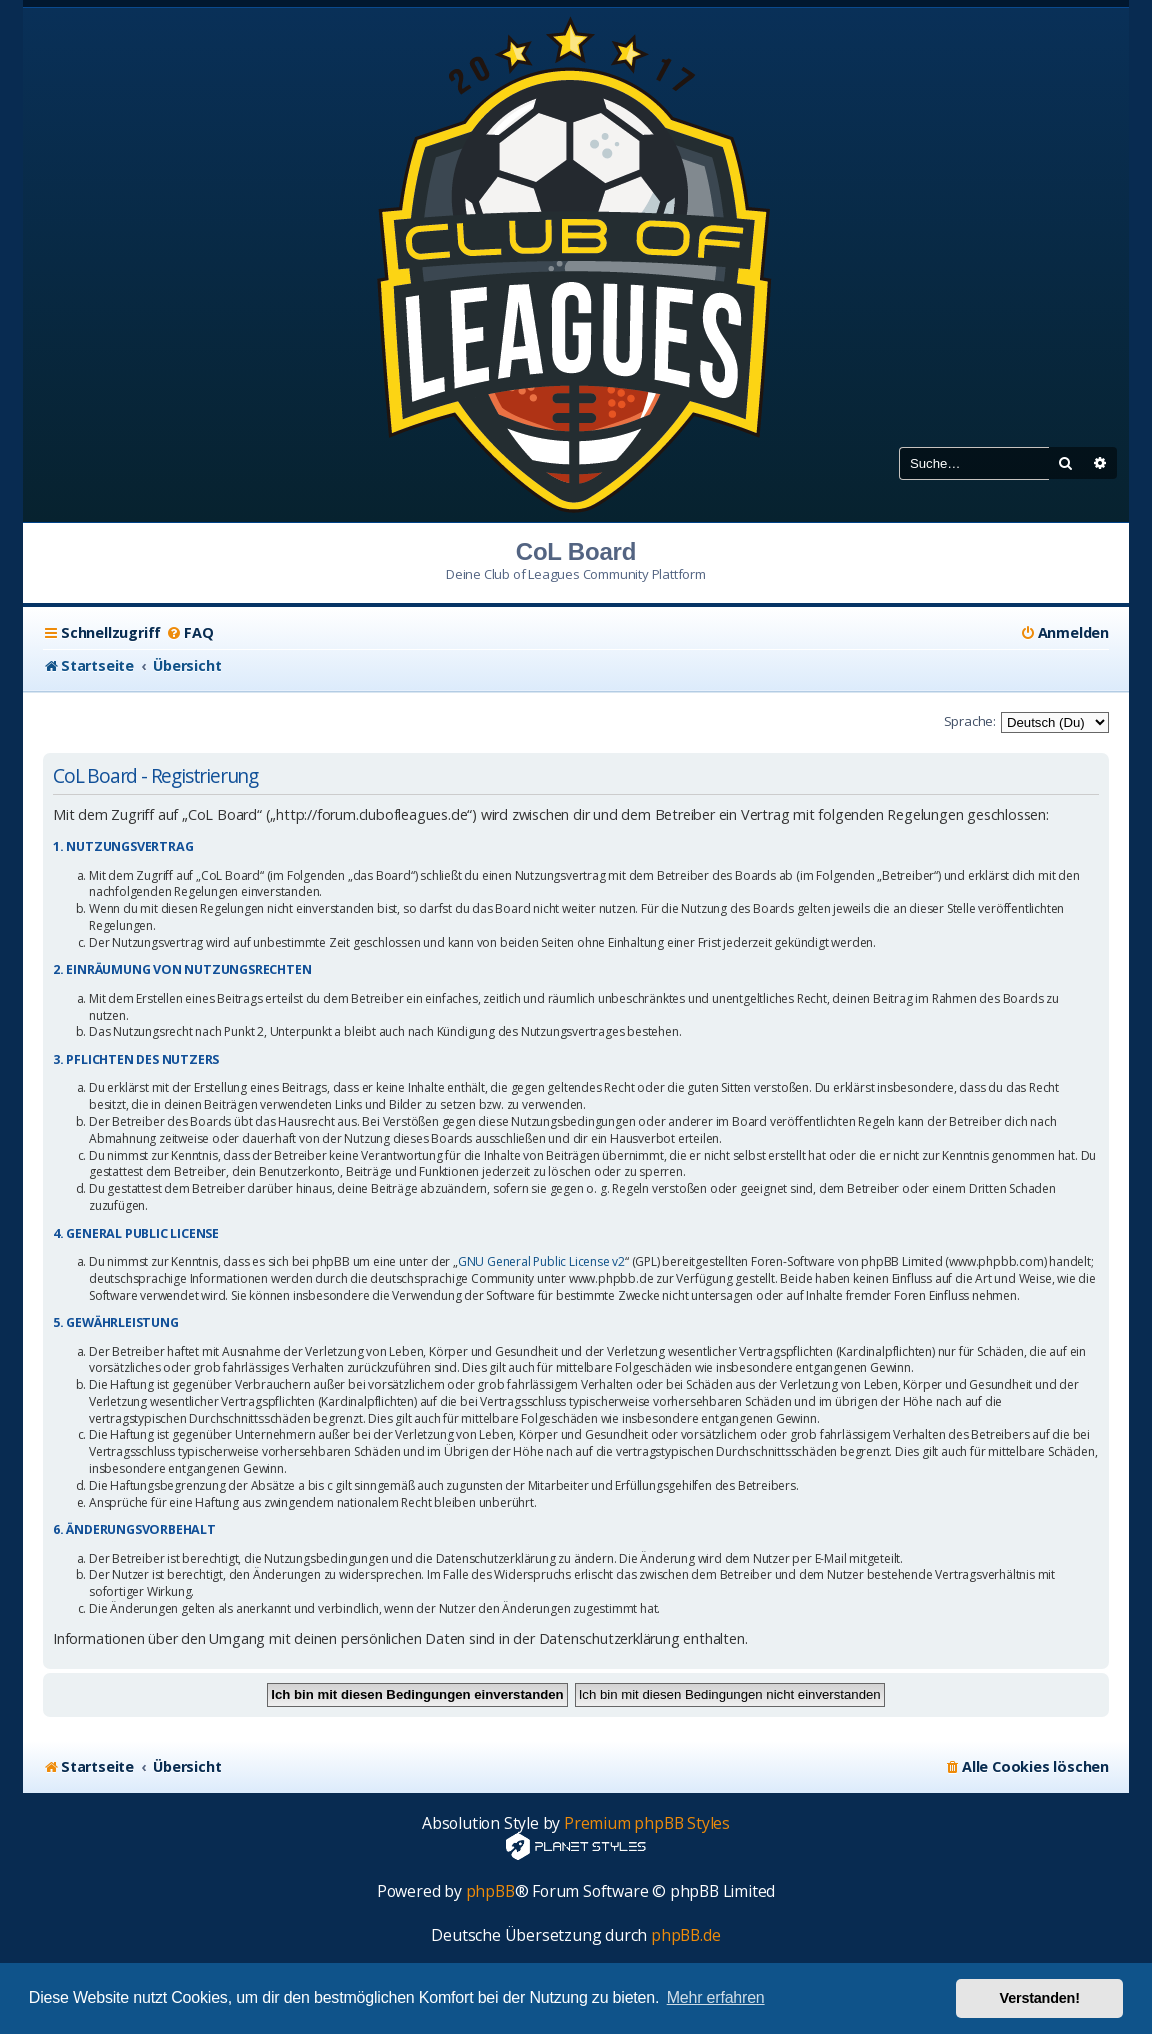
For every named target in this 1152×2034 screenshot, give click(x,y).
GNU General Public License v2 (541, 1262)
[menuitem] (189, 633)
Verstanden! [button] (1040, 1998)
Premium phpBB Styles (647, 1823)
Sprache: (970, 721)
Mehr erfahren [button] (716, 1997)
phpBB (490, 1891)
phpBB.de (685, 1935)
